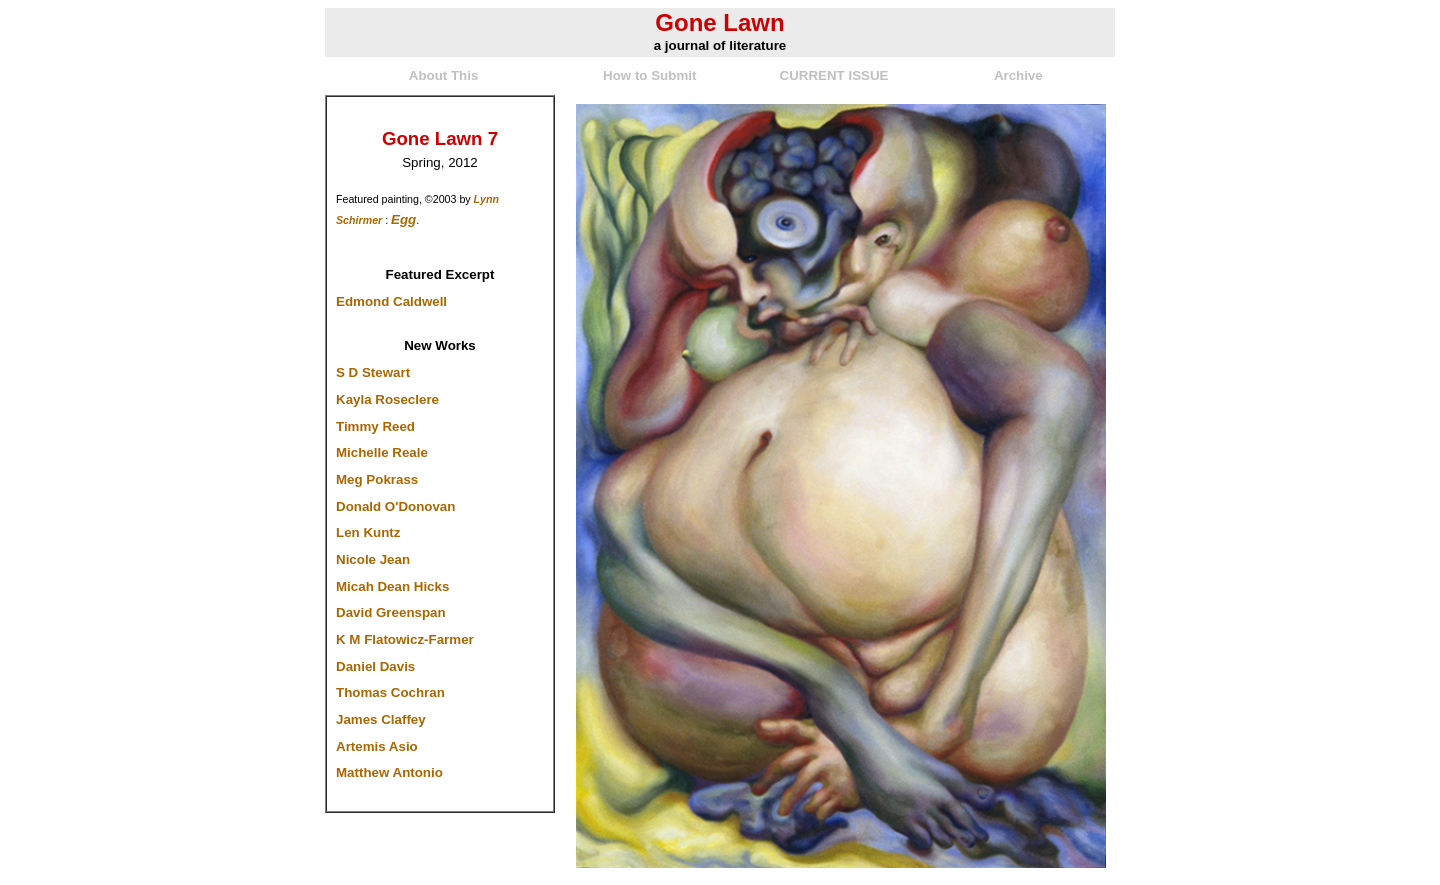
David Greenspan (391, 612)
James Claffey (381, 719)
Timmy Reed (375, 426)
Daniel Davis (375, 666)
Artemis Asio (377, 746)
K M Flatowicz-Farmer (405, 639)
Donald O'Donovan (395, 506)
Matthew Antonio (389, 772)
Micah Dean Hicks (392, 586)
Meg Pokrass (377, 479)
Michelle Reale (382, 452)
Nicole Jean (373, 559)
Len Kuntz (368, 532)
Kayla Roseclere (387, 399)
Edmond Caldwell (391, 301)
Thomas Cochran (390, 692)
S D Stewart (373, 372)
